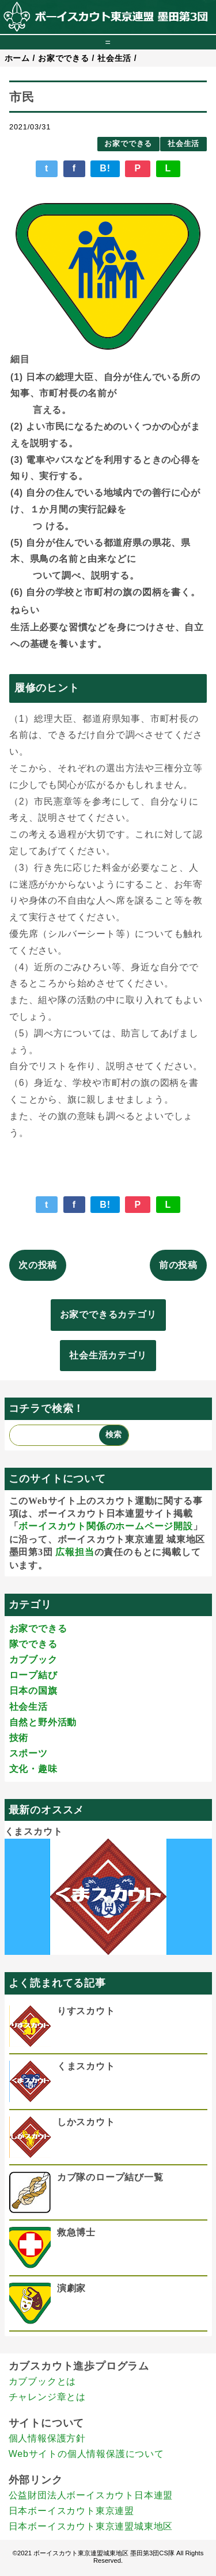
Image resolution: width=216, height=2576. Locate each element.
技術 (19, 1738)
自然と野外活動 (43, 1722)
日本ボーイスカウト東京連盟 (71, 2511)
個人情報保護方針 (47, 2438)
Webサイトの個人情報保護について (86, 2454)
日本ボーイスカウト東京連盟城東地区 (91, 2526)
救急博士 (76, 2232)
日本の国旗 (33, 1690)
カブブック (33, 1659)
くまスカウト (34, 1831)
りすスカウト (86, 2011)
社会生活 (183, 143)
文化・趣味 (33, 1769)
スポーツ (28, 1753)
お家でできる (128, 143)
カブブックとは (43, 2381)
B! (105, 168)
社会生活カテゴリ (107, 1355)
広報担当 (74, 1552)
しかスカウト (86, 2122)
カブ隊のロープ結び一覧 (110, 2177)
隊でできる (33, 1644)
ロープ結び (33, 1675)
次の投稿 (37, 1265)
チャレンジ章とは (47, 2397)
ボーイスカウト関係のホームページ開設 (105, 1526)
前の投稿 (178, 1265)
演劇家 (71, 2288)
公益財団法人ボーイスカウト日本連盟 (91, 2495)
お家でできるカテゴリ (108, 1314)
